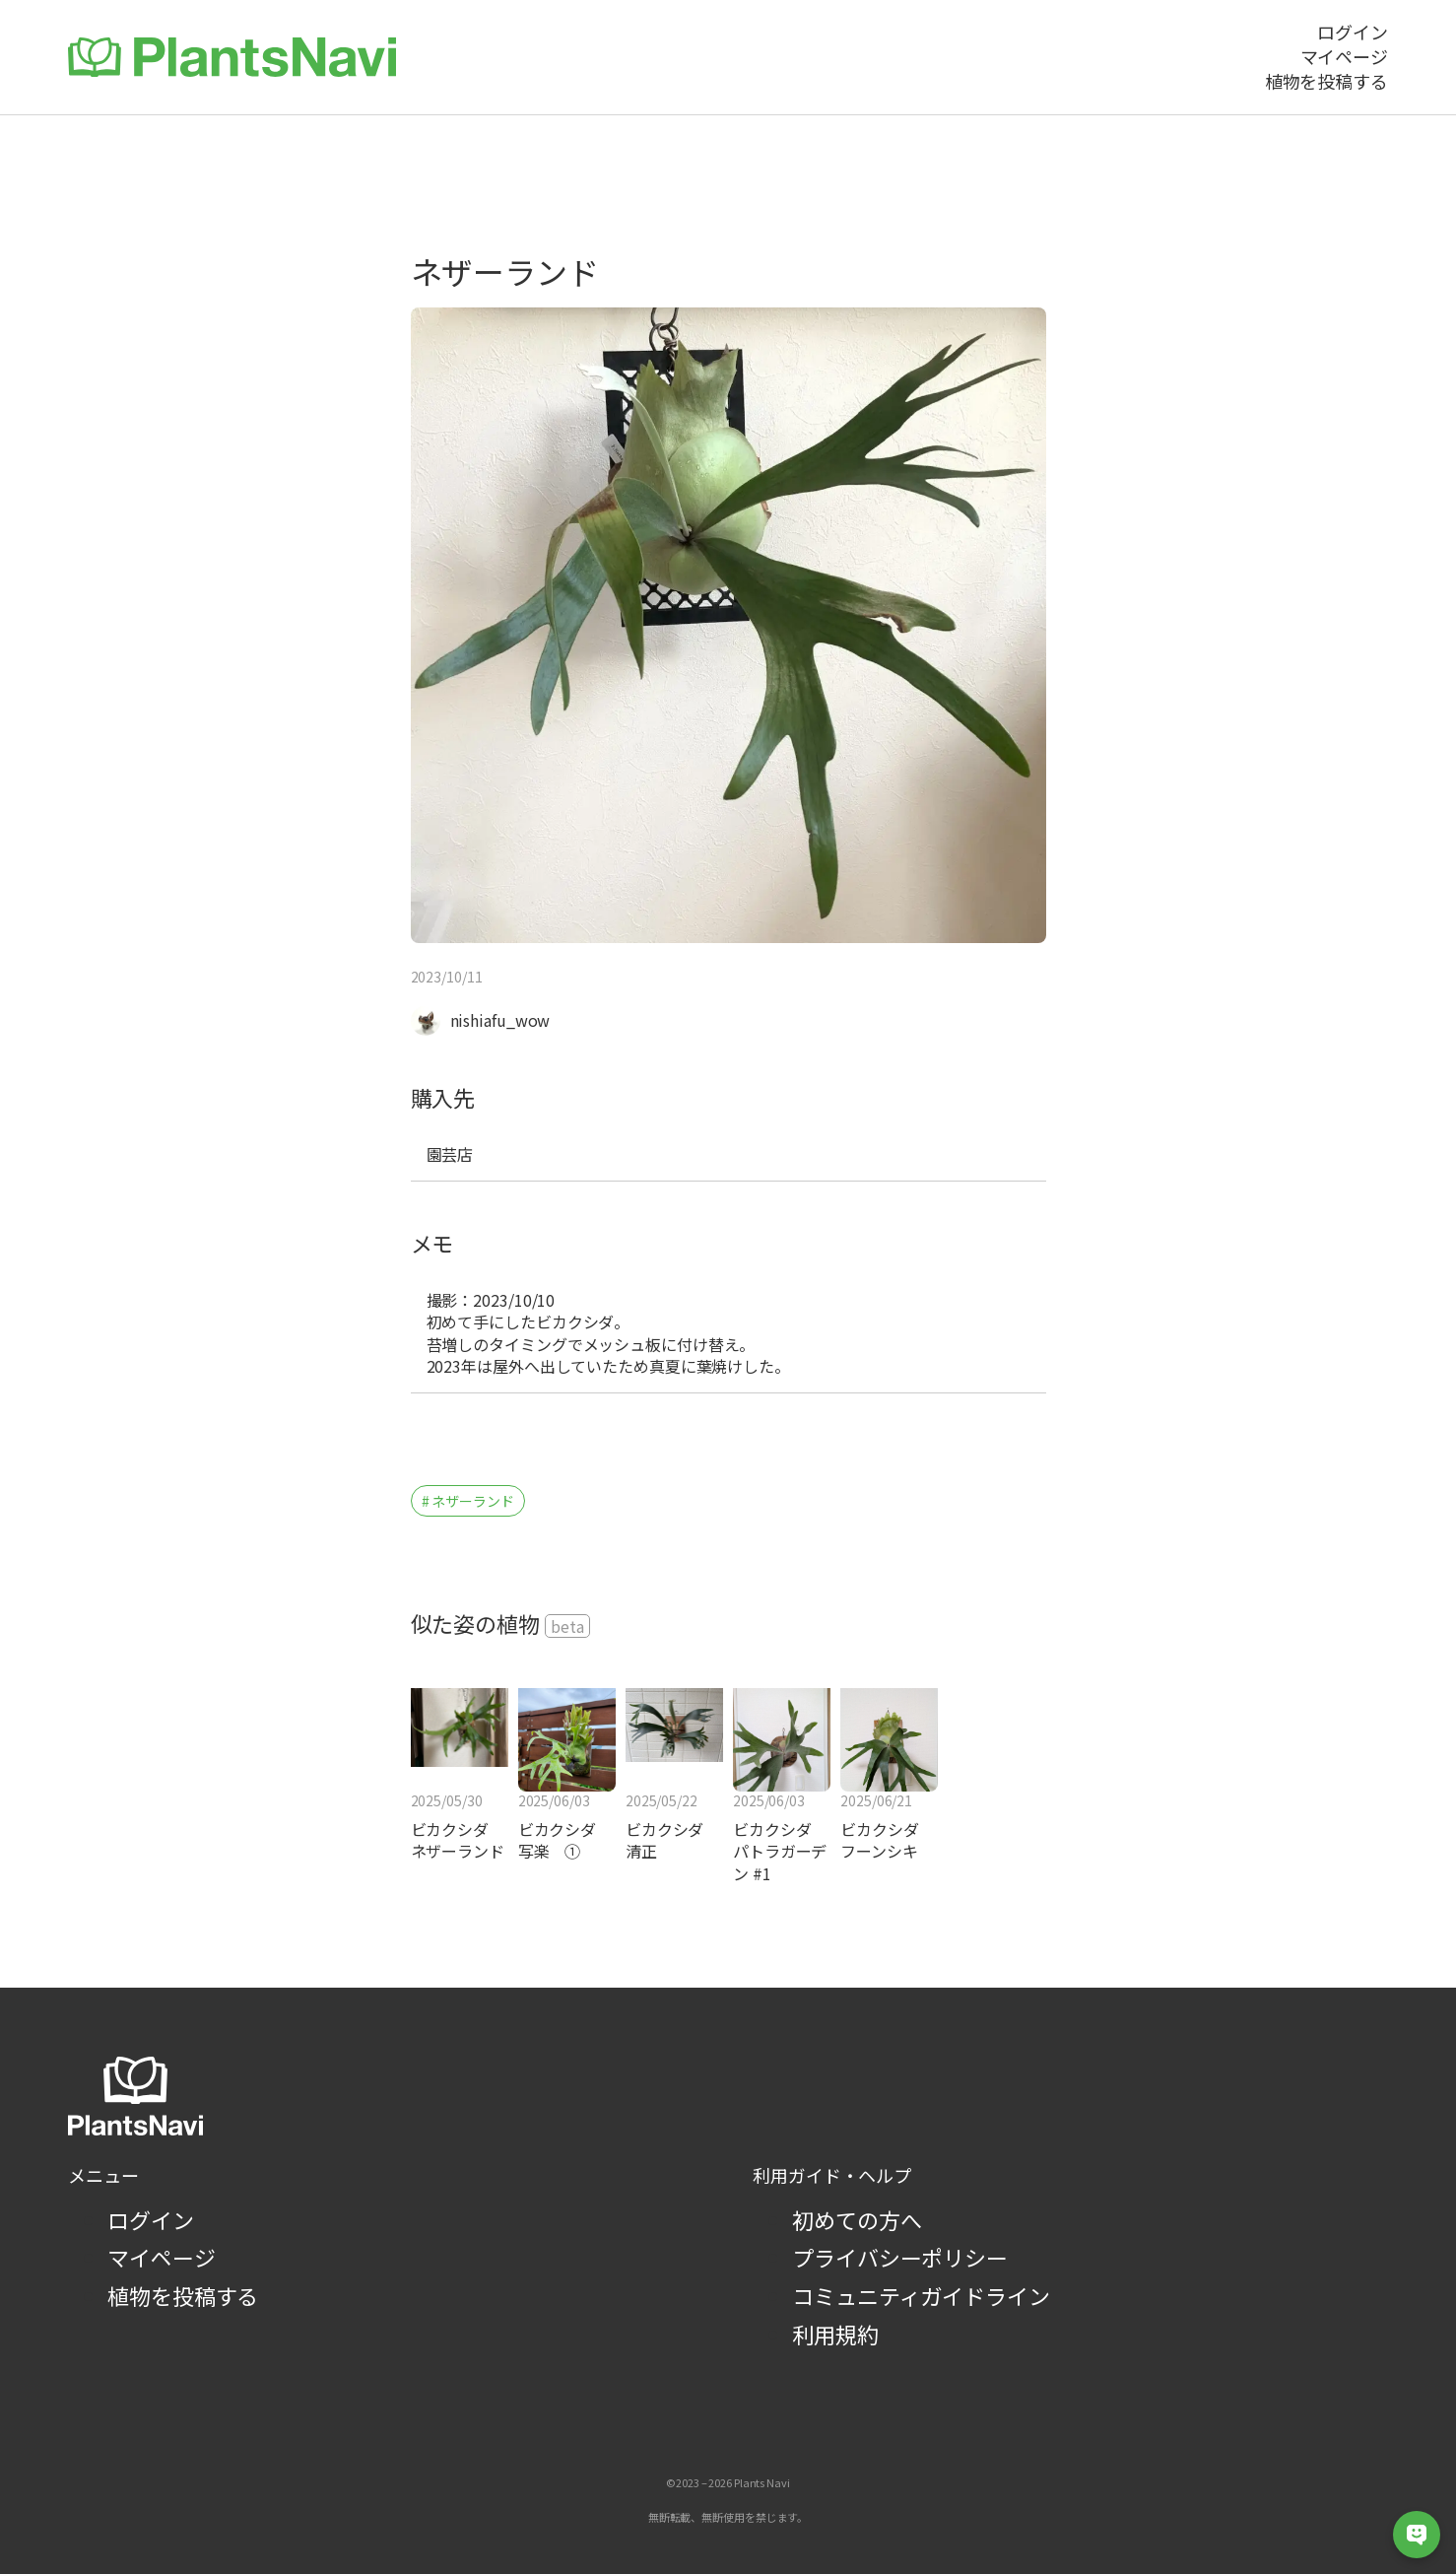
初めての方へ (856, 2219)
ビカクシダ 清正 (665, 1840)
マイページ (161, 2256)
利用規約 (835, 2333)
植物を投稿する (182, 2295)
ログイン (150, 2219)
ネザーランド (472, 1501)
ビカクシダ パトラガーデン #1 (780, 1851)
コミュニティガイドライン (921, 2295)
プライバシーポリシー (900, 2256)
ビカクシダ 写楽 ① (565, 1840)
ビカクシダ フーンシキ (887, 1840)
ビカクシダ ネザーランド (457, 1840)
